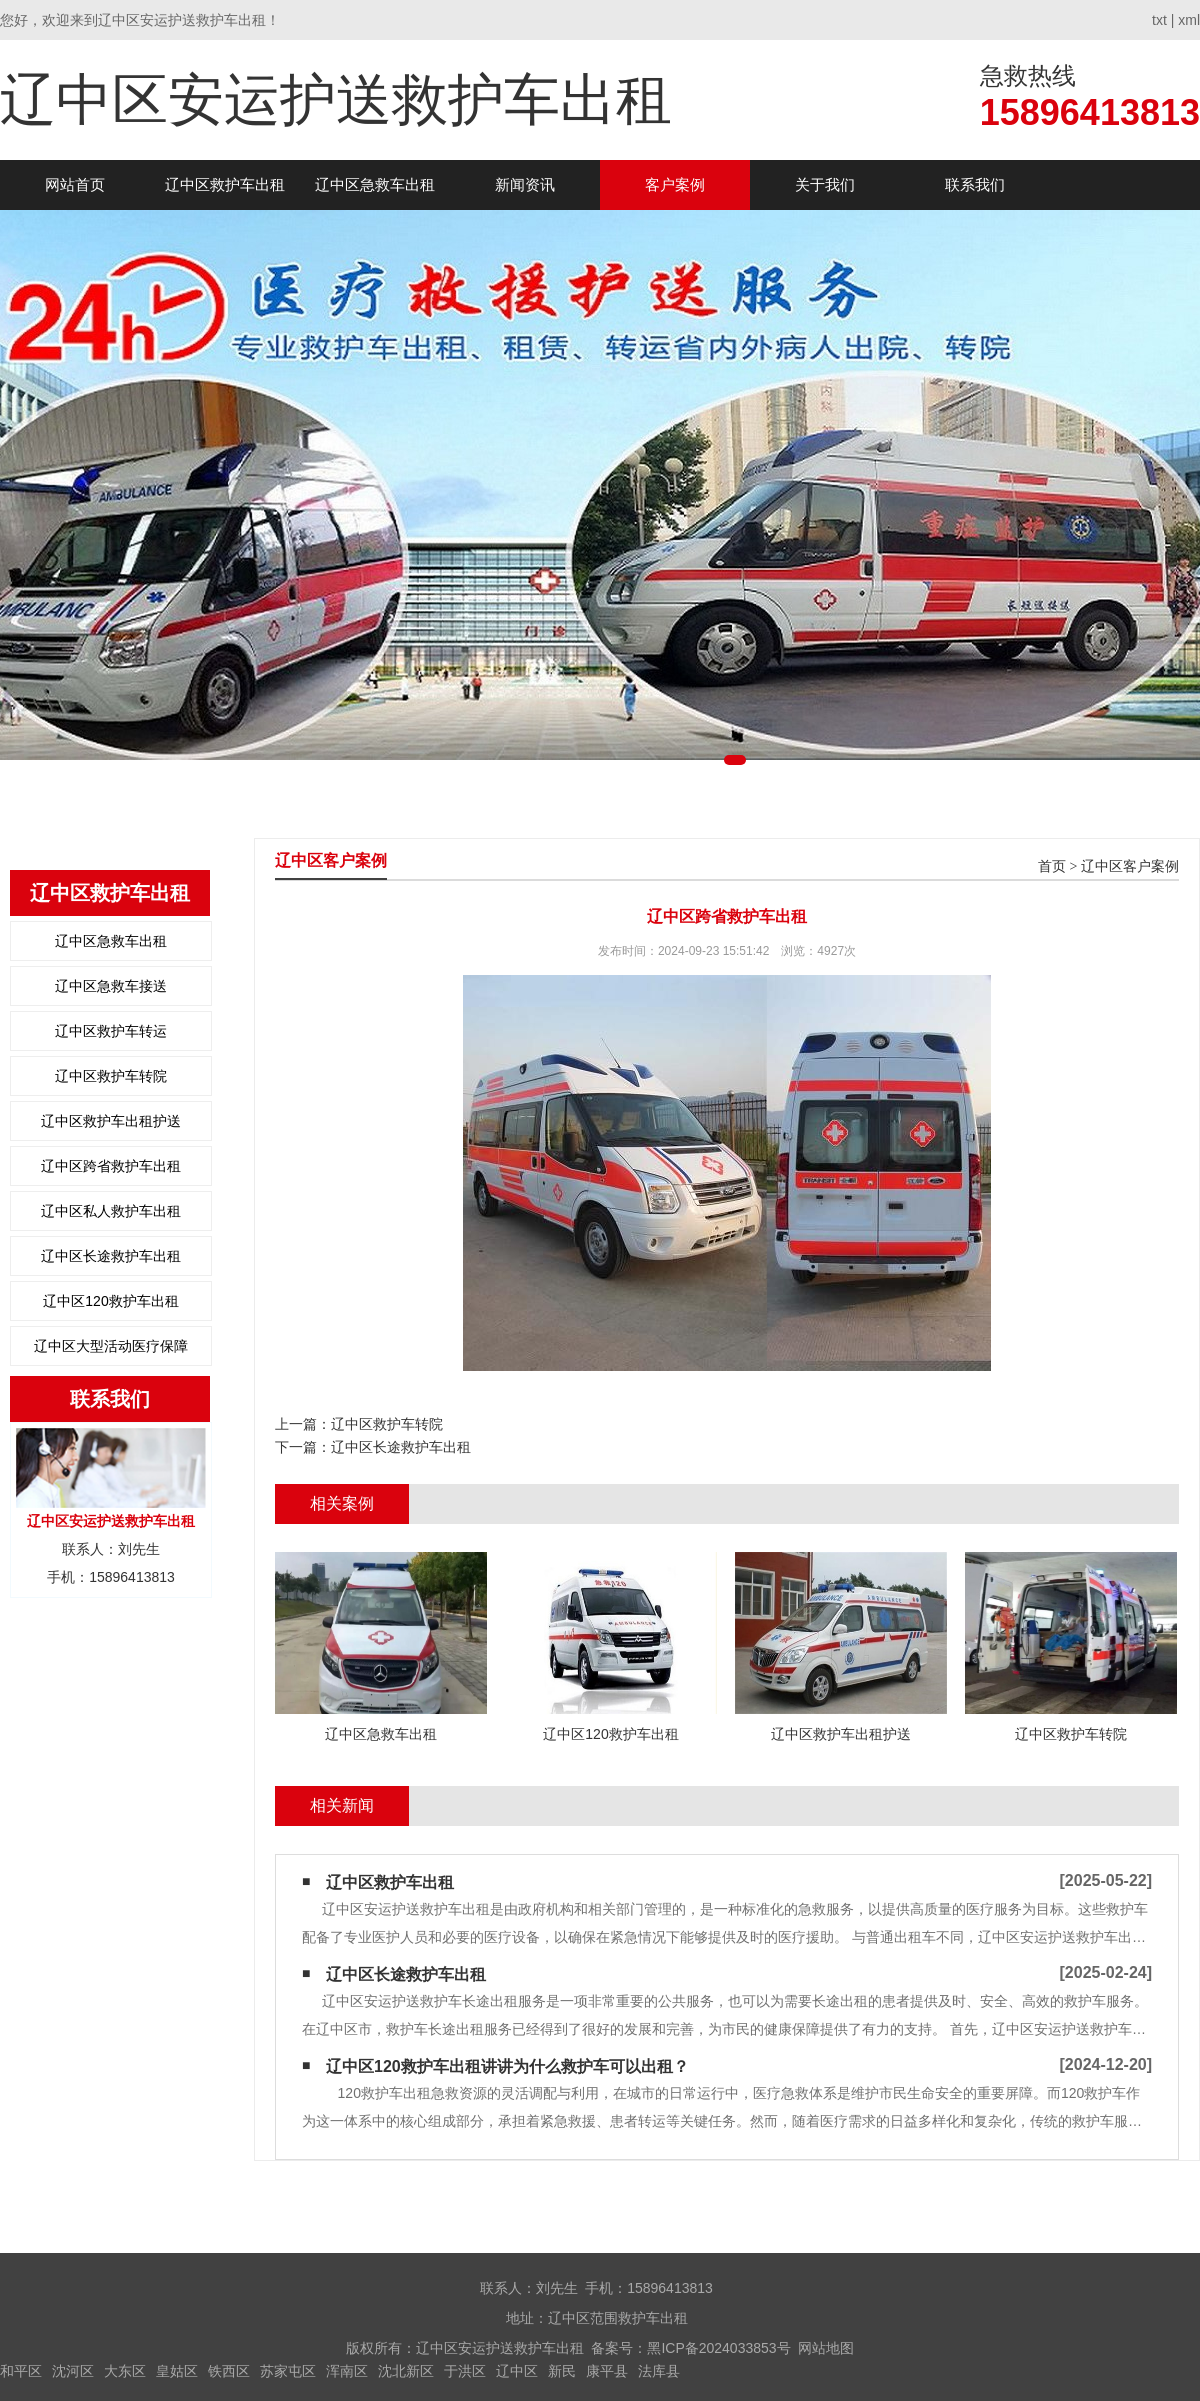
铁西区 (229, 2371)
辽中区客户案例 (1130, 866)
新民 (562, 2371)
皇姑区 (177, 2371)
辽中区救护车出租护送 (111, 1121)
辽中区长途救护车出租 (111, 1256)
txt (1159, 20)
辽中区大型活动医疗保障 (111, 1346)
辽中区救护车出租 (225, 184)
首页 (1052, 866)
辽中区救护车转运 (111, 1031)
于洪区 (465, 2371)
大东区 (125, 2371)
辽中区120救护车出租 (110, 1301)
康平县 (607, 2371)
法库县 (659, 2371)
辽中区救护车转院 (111, 1076)
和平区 (21, 2371)
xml (1189, 20)
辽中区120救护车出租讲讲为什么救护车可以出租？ (507, 2066)
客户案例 (675, 184)
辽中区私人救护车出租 (111, 1211)
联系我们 (975, 184)
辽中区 (517, 2371)
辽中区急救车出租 (375, 184)
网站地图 (826, 2348)
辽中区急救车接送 (111, 986)
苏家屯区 (288, 2371)
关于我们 (825, 184)
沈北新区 (406, 2371)
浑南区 (347, 2371)
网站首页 (75, 184)
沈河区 (73, 2371)
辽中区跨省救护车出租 (111, 1166)
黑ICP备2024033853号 (718, 2348)
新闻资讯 (525, 184)
